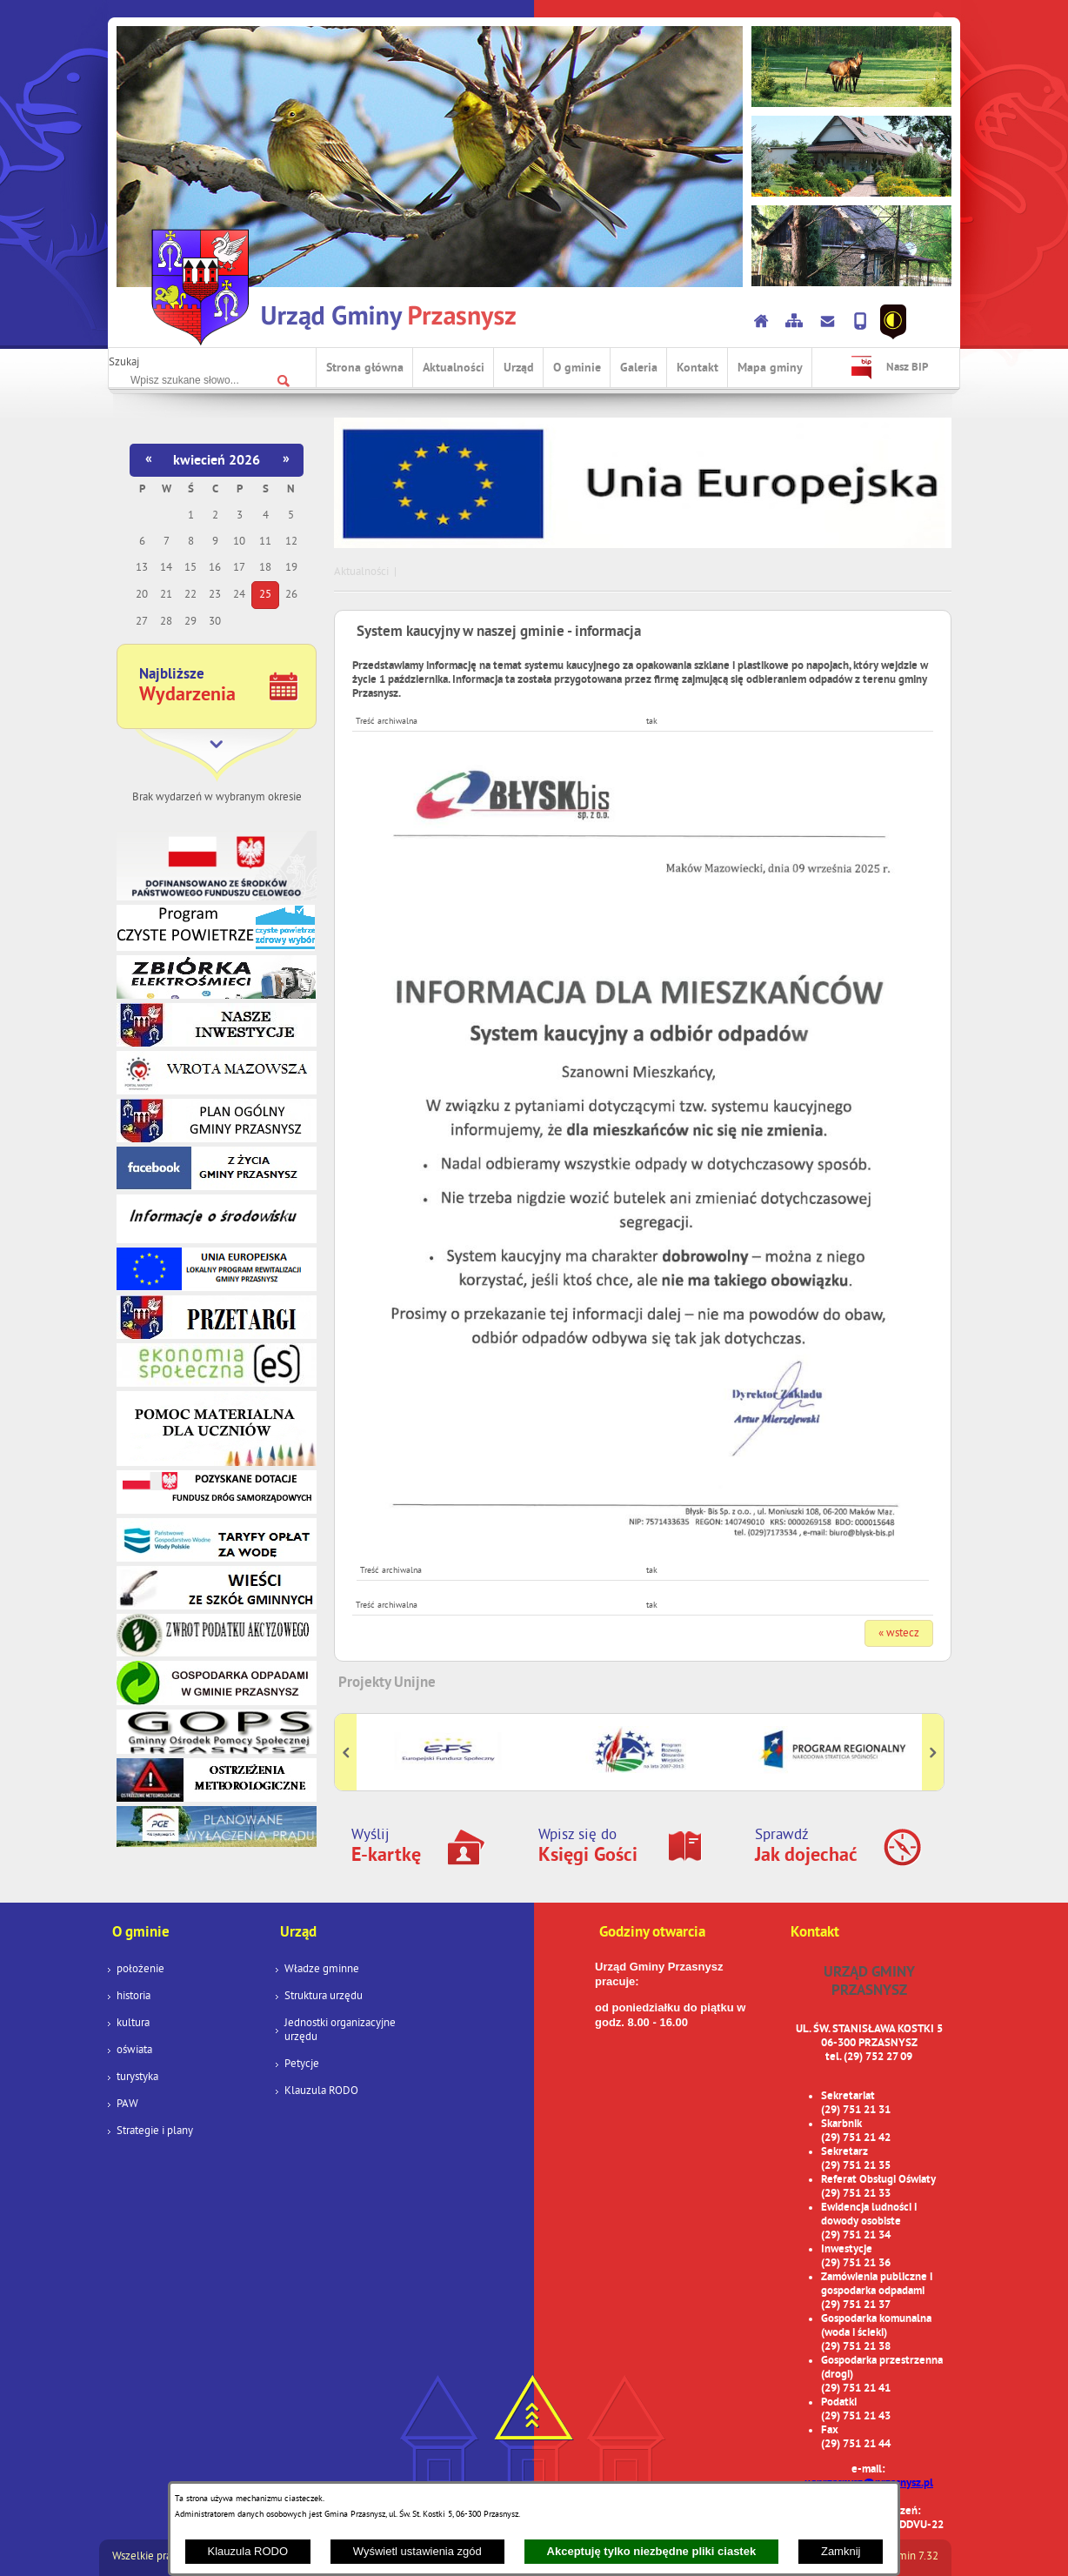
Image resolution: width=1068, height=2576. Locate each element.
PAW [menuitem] (127, 2104)
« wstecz (898, 1634)
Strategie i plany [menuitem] (155, 2131)
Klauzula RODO (248, 2551)
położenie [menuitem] (140, 1970)
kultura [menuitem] (133, 2024)
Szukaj (124, 363)
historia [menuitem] (133, 1997)
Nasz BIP (907, 368)
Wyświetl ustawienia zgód (417, 2551)
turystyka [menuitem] (137, 2077)
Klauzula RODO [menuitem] (321, 2091)
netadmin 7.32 (904, 2557)
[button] (643, 1542)
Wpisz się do (587, 1847)
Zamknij (841, 2551)
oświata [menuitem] (134, 2050)
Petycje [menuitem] (301, 2064)
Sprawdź (806, 1847)
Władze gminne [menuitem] (321, 1970)
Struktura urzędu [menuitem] (323, 1997)
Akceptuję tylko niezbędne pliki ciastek (652, 2551)
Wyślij (386, 1847)
